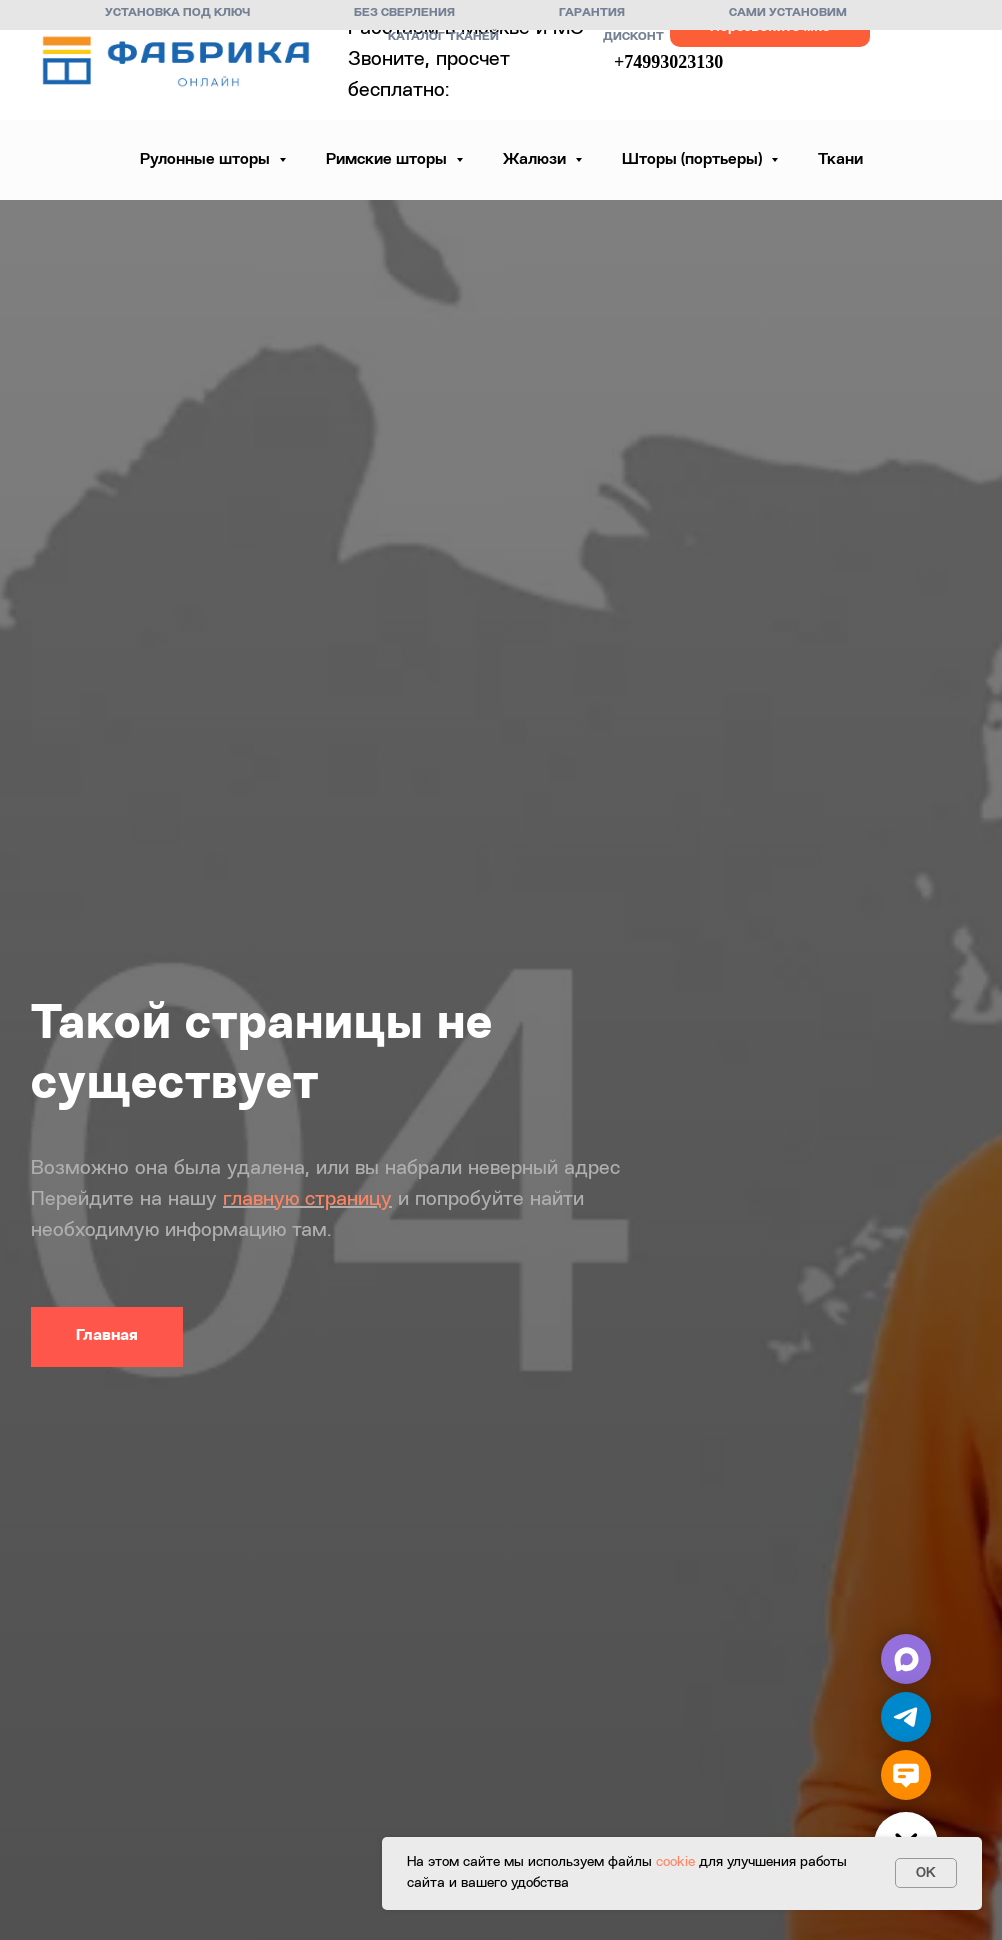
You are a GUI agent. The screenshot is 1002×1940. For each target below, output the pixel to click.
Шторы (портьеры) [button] (694, 160)
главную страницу (307, 1200)
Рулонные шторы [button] (207, 160)
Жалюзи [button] (536, 160)
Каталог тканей (443, 37)
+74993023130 (668, 62)
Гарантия (592, 13)
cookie (675, 1862)
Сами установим (788, 13)
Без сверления (404, 13)
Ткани (840, 160)
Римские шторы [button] (388, 160)
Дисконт (633, 37)
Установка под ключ (177, 13)
